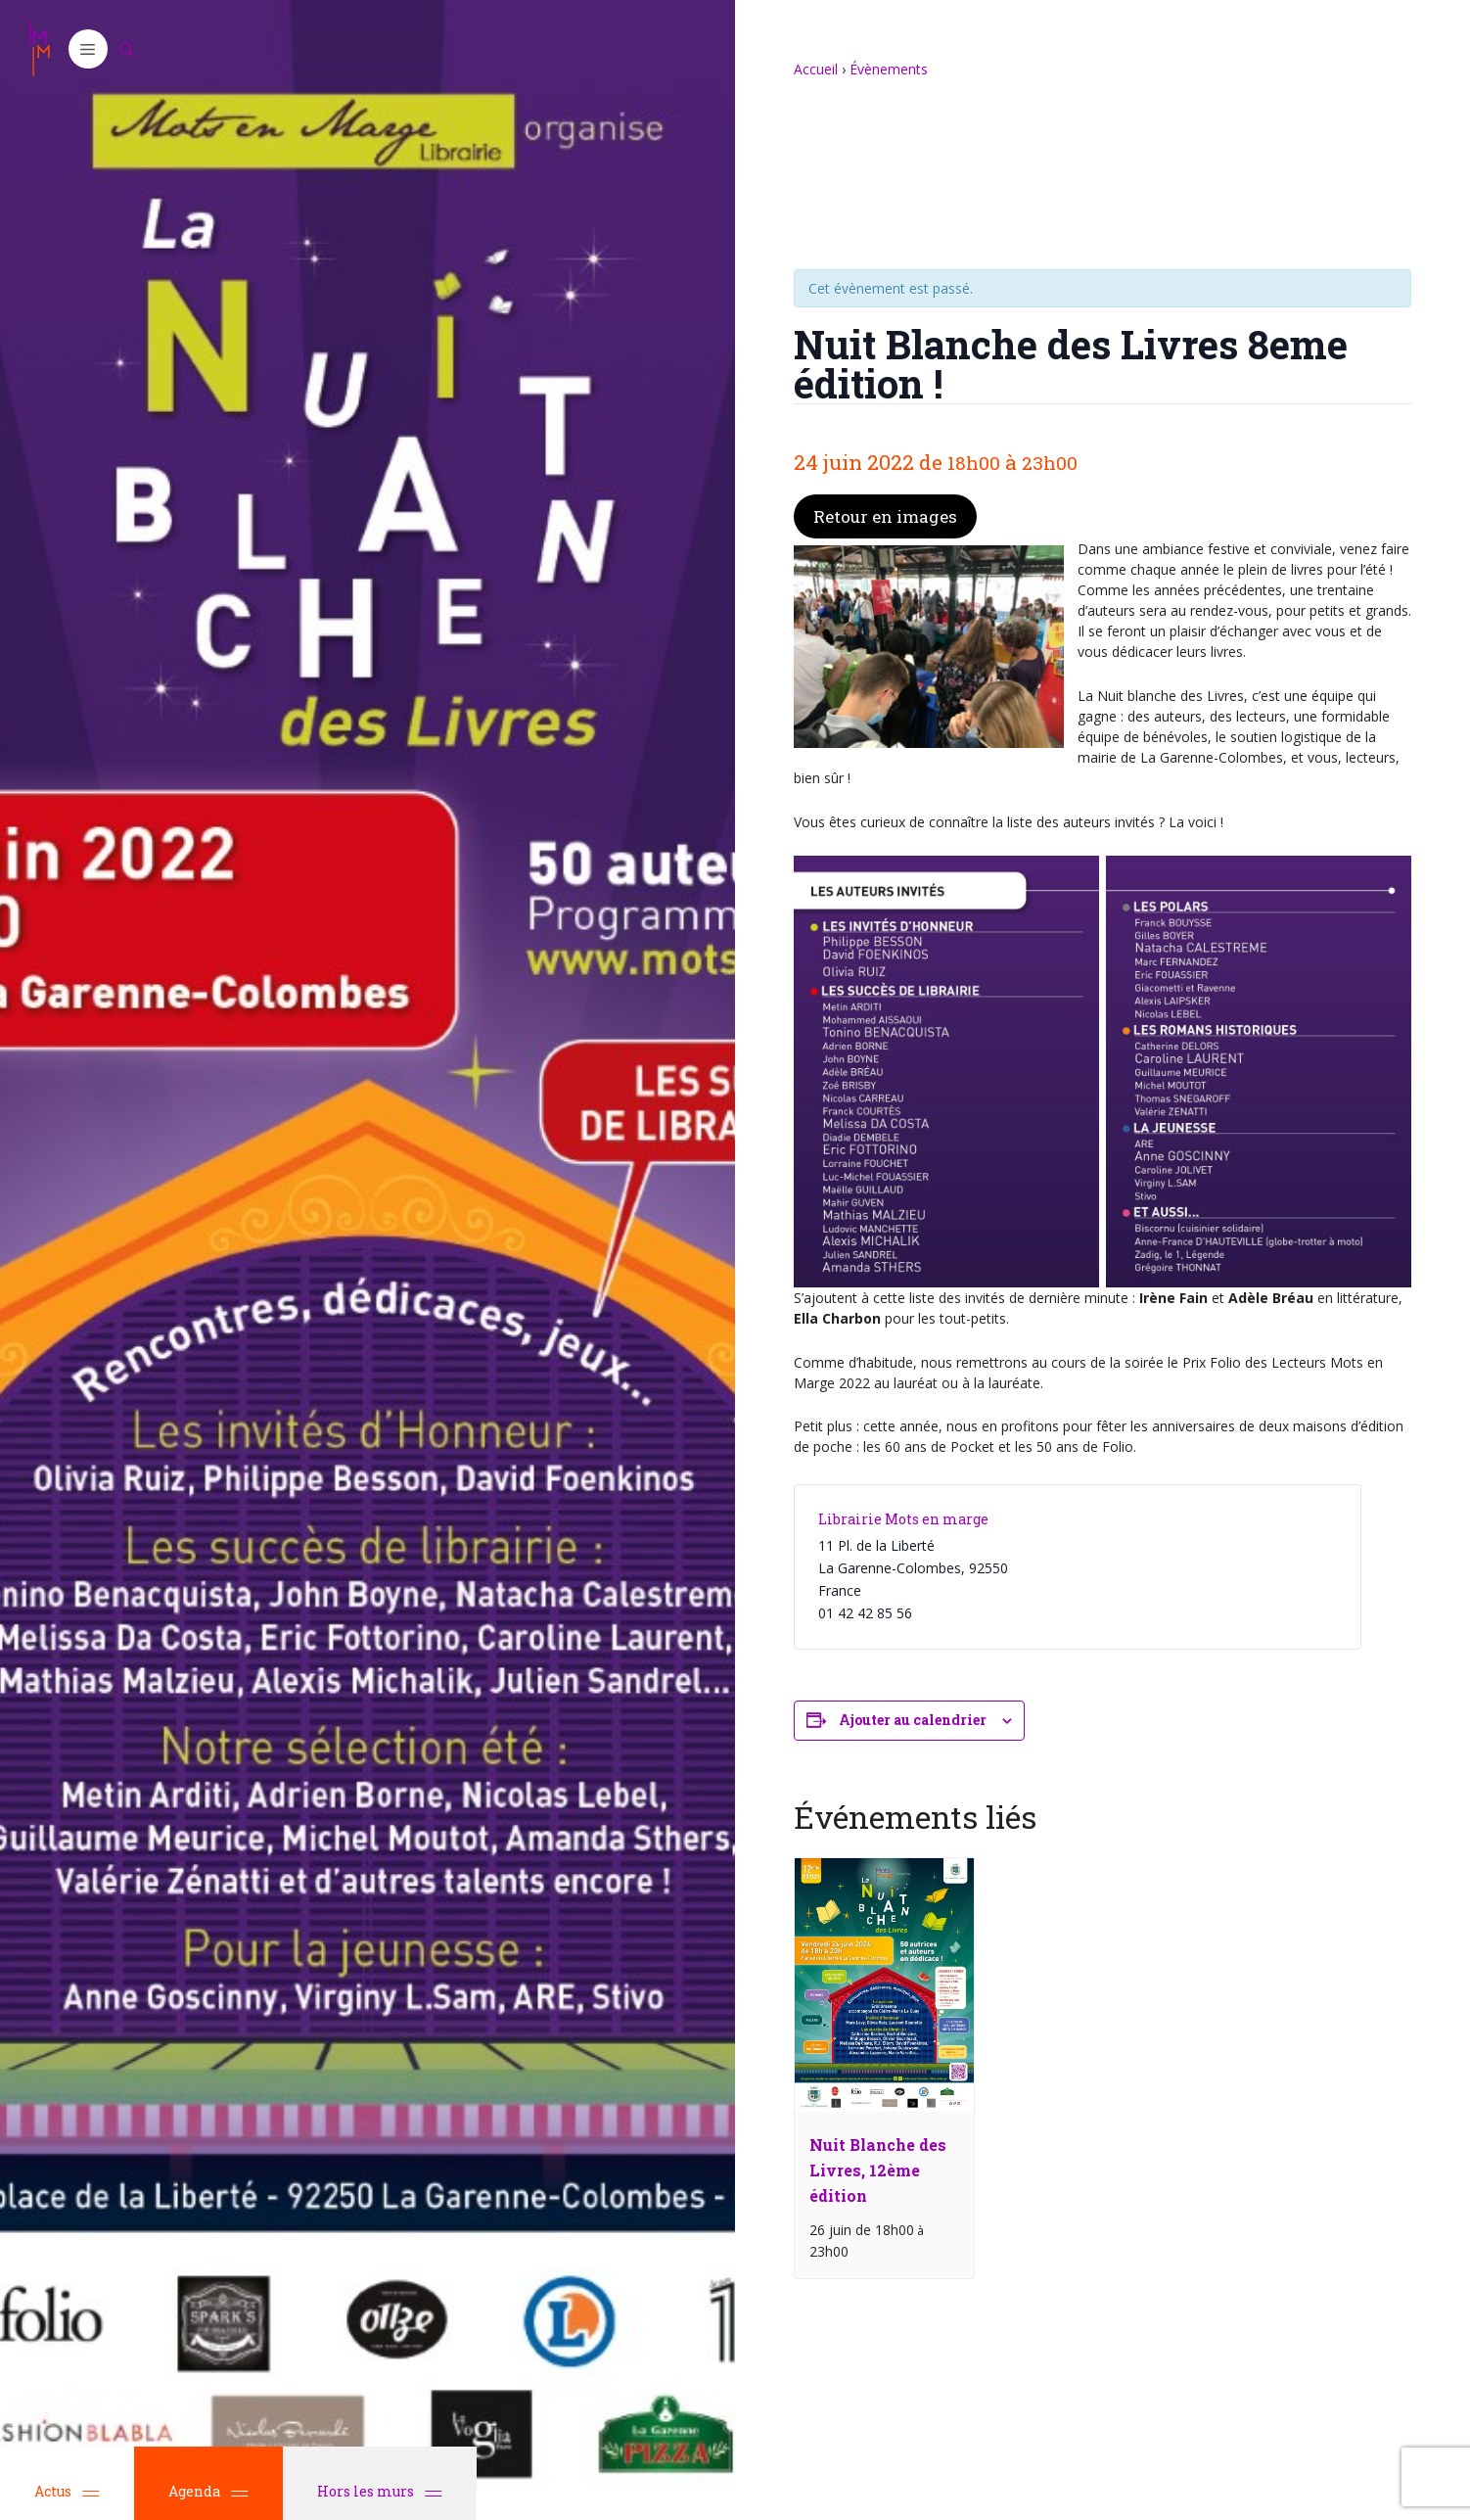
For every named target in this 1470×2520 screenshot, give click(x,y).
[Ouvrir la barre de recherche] (127, 49)
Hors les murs (379, 2491)
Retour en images (885, 516)
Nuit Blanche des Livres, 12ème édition (877, 2170)
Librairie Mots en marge (903, 1519)
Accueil (816, 69)
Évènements (889, 69)
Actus (67, 2491)
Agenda (208, 2491)
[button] (88, 49)
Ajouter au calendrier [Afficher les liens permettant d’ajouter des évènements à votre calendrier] (913, 1719)
